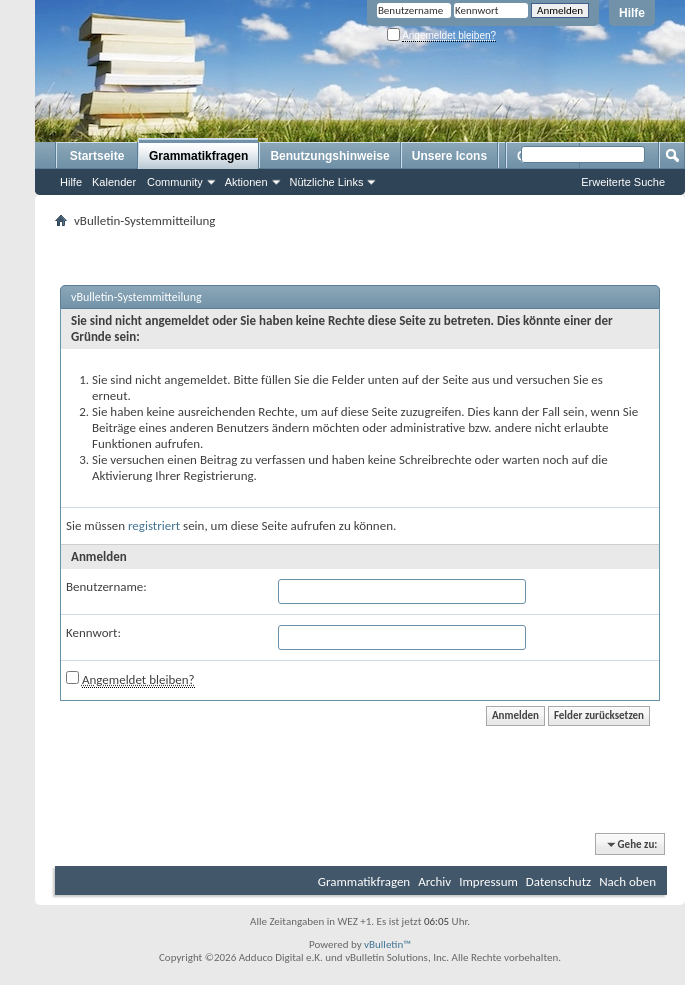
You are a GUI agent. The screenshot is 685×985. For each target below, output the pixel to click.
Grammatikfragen (198, 156)
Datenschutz (558, 881)
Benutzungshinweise (329, 156)
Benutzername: (106, 586)
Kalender (114, 182)
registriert (154, 525)
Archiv (434, 881)
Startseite (97, 156)
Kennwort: (93, 632)
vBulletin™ (387, 944)
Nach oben (627, 881)
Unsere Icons (449, 156)
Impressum (488, 881)
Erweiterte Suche (623, 182)
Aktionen (246, 182)
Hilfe (632, 13)
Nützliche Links (327, 182)
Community (175, 182)
